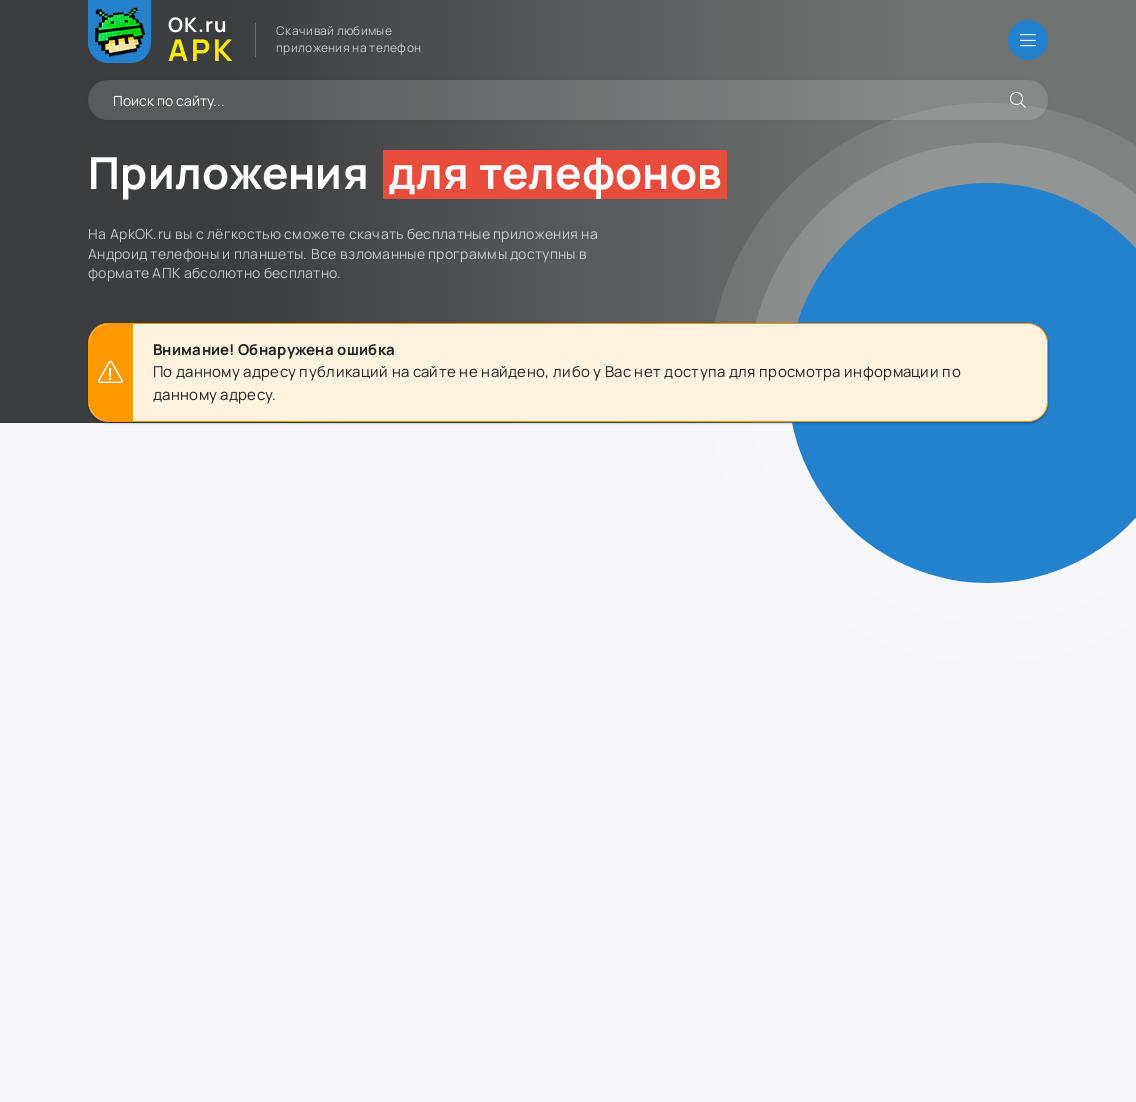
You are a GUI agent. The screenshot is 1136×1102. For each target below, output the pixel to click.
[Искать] (1018, 100)
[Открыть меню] (1028, 40)
